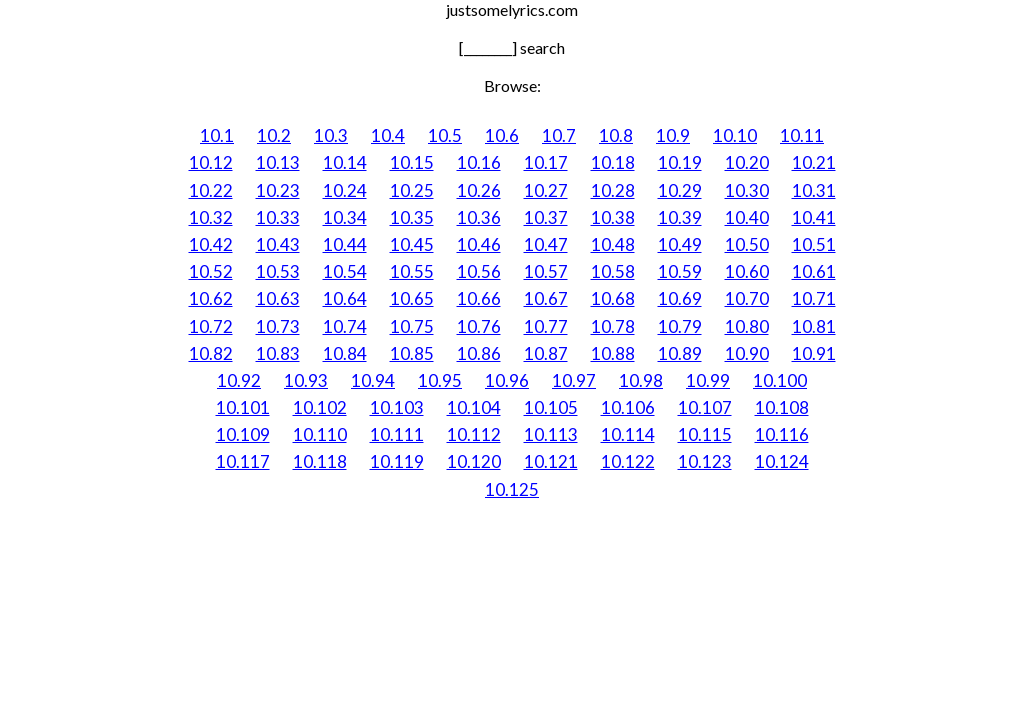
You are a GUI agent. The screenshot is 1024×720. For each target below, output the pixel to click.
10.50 (747, 244)
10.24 (345, 190)
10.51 (814, 244)
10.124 (782, 461)
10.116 (782, 434)
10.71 (814, 298)
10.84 (345, 353)
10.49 (680, 244)
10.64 (345, 298)
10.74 (345, 326)
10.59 (680, 271)
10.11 (802, 135)
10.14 (345, 162)
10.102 (320, 407)
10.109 (243, 434)
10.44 (345, 244)
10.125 (512, 489)
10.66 (479, 298)
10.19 (680, 162)
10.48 (613, 244)
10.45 (412, 244)
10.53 (278, 271)
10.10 (735, 135)
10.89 (680, 353)
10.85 (412, 353)
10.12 (211, 162)
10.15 (412, 162)
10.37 (546, 217)
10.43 (278, 244)
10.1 (217, 135)
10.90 (747, 353)
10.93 (306, 380)
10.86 (479, 353)
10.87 (546, 353)
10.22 (211, 190)
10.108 (782, 407)
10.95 (440, 380)
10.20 (747, 162)
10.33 (278, 217)
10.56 (479, 271)
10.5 (445, 135)
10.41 (814, 217)
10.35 (412, 217)
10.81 (814, 326)
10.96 (507, 380)
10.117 (243, 461)
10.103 (397, 407)
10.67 (546, 298)
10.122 (628, 461)
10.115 (705, 434)
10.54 (345, 271)
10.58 (613, 271)
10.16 (479, 162)
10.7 (559, 135)
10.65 (412, 298)
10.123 (705, 461)
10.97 (574, 380)
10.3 (331, 135)
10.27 (546, 190)
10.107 (705, 407)
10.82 (211, 353)
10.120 (474, 461)
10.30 (747, 190)
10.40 (747, 217)
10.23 (278, 190)
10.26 (479, 190)
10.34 (345, 217)
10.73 (278, 326)
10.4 (388, 135)
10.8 (616, 135)
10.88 (613, 353)
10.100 (780, 380)
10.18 (613, 162)
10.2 (274, 135)
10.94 (373, 380)
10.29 (680, 190)
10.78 (613, 326)
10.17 (546, 162)
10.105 (551, 407)
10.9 (673, 135)
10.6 (502, 135)
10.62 (211, 298)
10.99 (708, 380)
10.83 (278, 353)
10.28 (613, 190)
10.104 (474, 407)
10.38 (613, 217)
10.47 (546, 244)
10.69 (680, 298)
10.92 (239, 380)
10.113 (551, 434)
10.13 (278, 162)
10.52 (211, 271)
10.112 (474, 434)
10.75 (412, 326)
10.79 (680, 326)
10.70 (747, 298)
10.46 (479, 244)
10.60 (747, 271)
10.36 (479, 217)
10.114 (628, 434)
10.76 (479, 326)
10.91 (814, 353)
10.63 (278, 298)
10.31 (814, 190)
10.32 (211, 217)
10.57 (546, 271)
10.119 (397, 461)
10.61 (814, 271)
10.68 (613, 298)
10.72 (211, 326)
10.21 (814, 162)
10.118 (320, 461)
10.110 (320, 434)
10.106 (628, 407)
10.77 (546, 326)
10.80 (747, 326)
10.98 (641, 380)
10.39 (680, 217)
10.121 (551, 461)
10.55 (412, 271)
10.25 (412, 190)
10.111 (397, 434)
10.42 (211, 244)
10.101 (243, 407)
